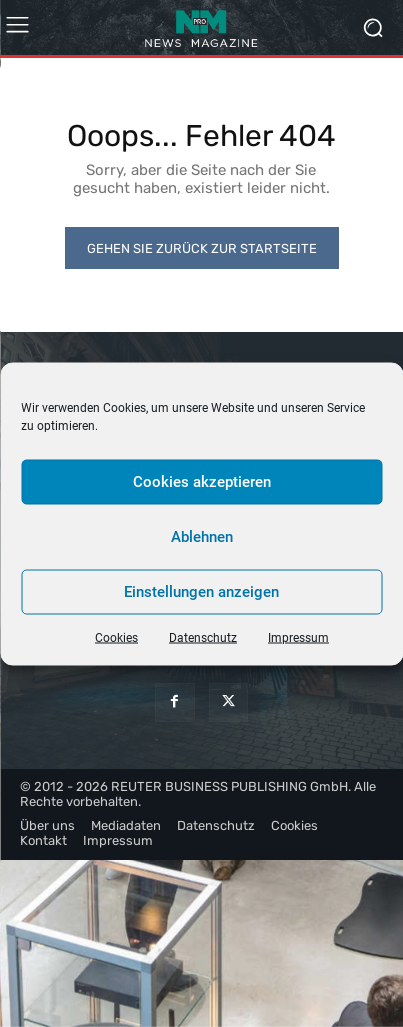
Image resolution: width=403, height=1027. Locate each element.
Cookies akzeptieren (202, 482)
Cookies (116, 637)
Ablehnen (202, 537)
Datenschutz (203, 637)
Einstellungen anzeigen (201, 592)
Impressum (298, 637)
